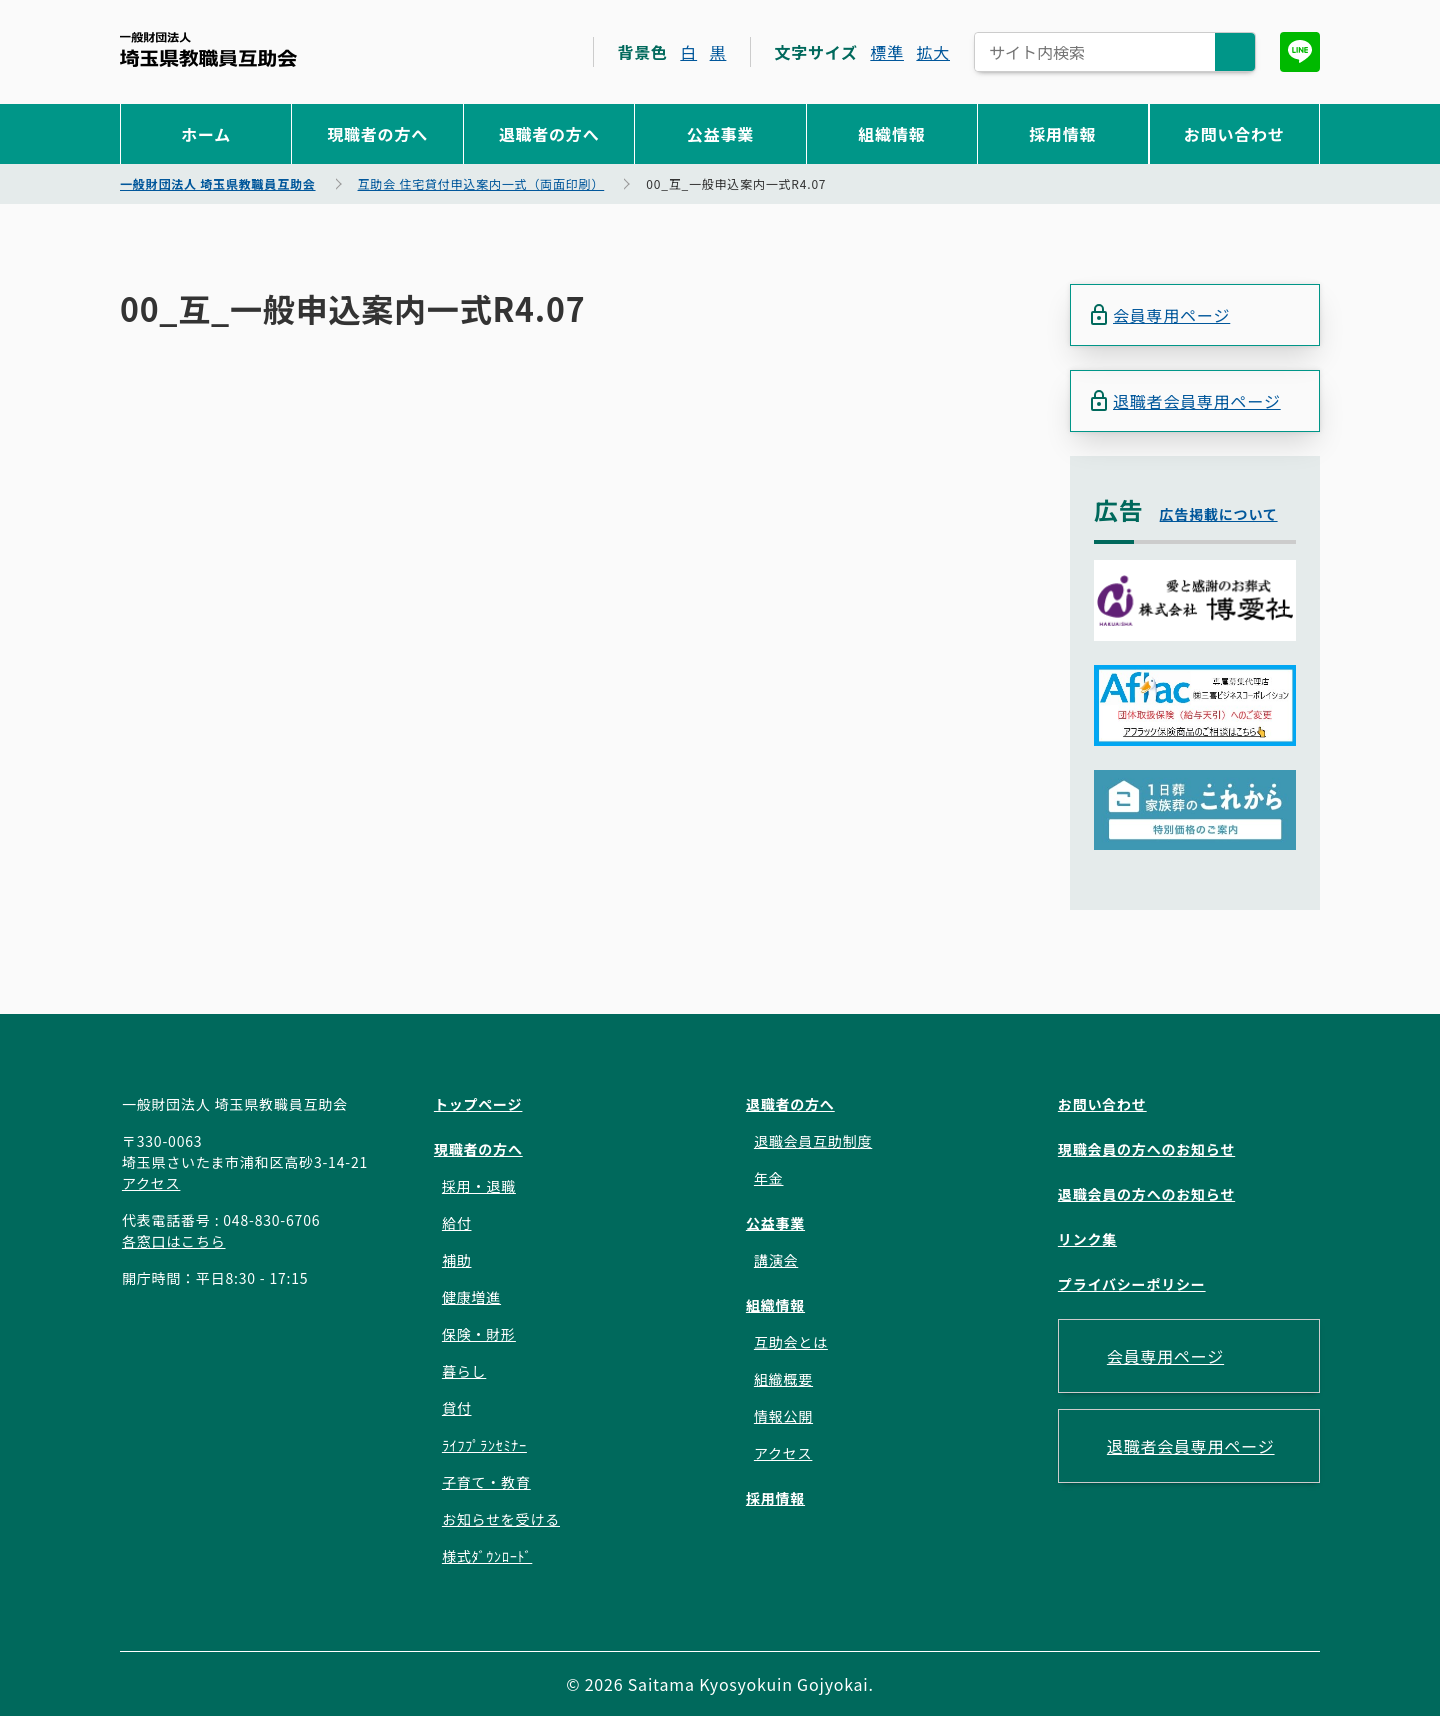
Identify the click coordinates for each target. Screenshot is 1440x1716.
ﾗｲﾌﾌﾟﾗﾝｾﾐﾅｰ (484, 1445)
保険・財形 (479, 1334)
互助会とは (791, 1342)
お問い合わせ (1234, 134)
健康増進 (471, 1297)
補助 (457, 1260)
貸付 (457, 1408)
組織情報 (891, 134)
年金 (769, 1178)
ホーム (206, 134)
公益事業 (720, 134)
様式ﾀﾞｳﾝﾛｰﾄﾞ (487, 1556)
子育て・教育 (486, 1482)
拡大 (933, 52)
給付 (457, 1223)
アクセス (151, 1183)
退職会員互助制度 (813, 1141)
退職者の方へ (549, 134)
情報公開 (783, 1416)
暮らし (464, 1371)
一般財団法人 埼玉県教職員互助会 (208, 49)
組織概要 (783, 1379)
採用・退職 (479, 1186)
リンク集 (1087, 1239)
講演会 (776, 1260)
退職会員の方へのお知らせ (1146, 1194)
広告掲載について (1219, 514)
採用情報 (1062, 134)
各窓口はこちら (174, 1241)
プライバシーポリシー (1132, 1284)
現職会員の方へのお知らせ (1146, 1149)
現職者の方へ (377, 134)
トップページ (478, 1104)
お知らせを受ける (501, 1519)
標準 (887, 52)
